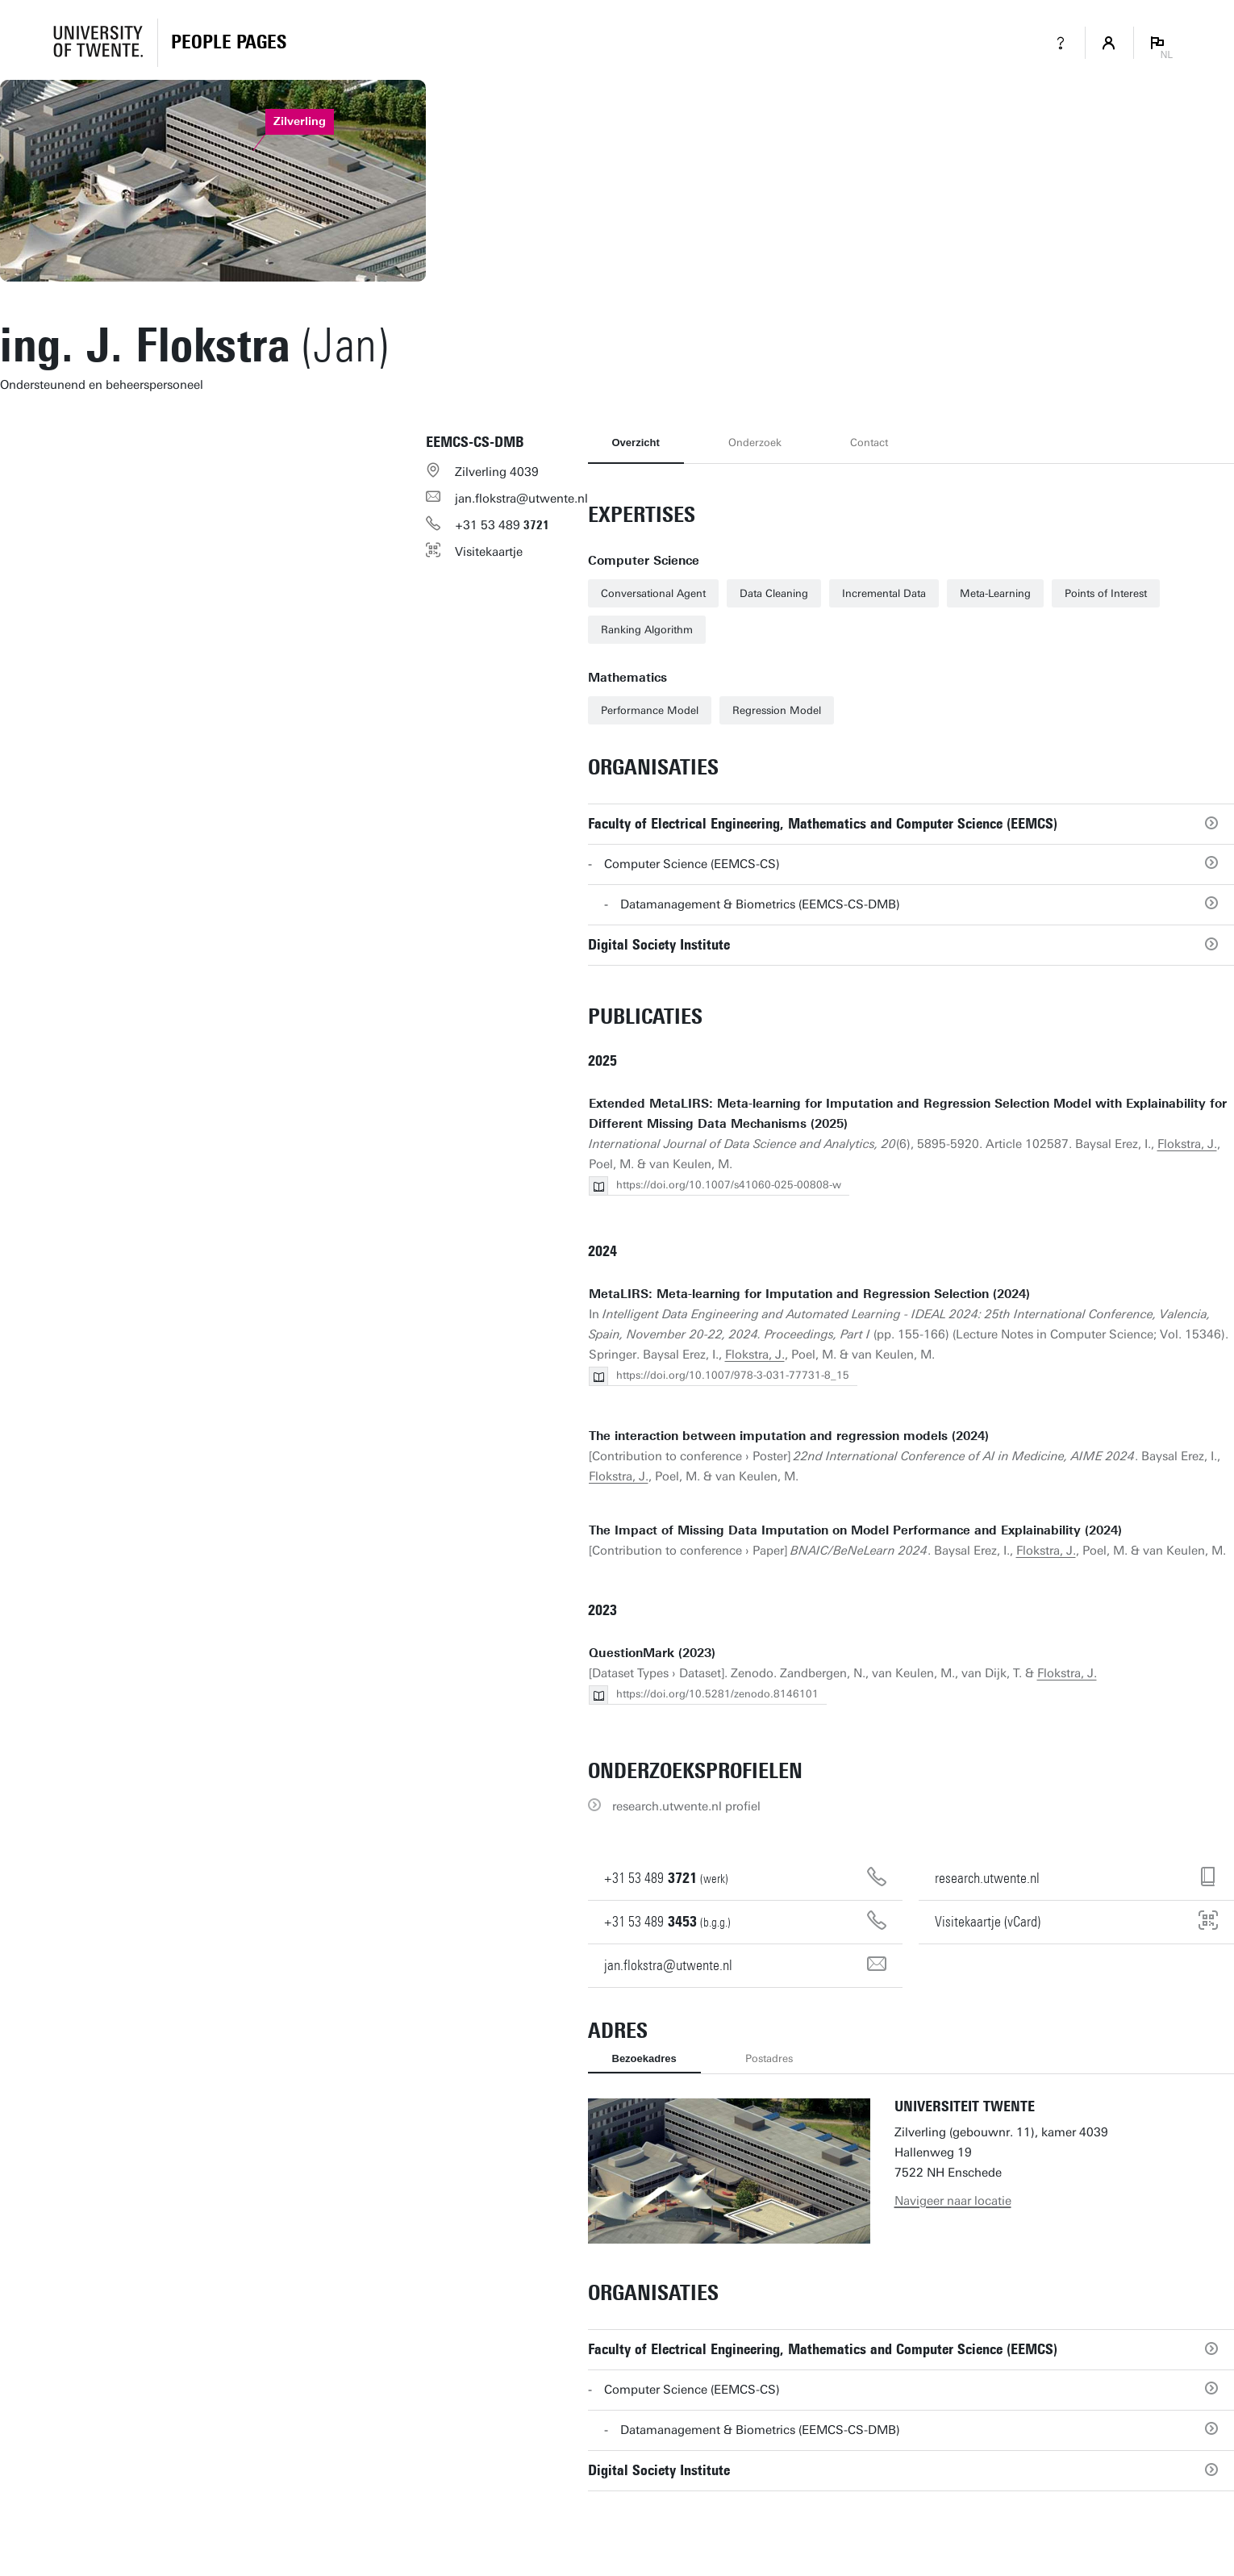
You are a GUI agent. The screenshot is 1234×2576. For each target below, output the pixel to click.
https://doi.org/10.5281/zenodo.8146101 (717, 1694)
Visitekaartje (489, 552)
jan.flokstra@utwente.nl (521, 498)
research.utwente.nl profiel (686, 1806)
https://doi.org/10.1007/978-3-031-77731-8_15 (732, 1375)
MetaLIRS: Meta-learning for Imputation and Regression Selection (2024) (809, 1294)
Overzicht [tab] (636, 442)
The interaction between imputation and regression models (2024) (789, 1436)
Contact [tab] (869, 442)
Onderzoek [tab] (755, 442)
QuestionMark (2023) (652, 1653)
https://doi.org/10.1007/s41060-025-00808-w (728, 1185)
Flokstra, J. (1187, 1144)
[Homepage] (228, 43)
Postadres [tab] (769, 2058)
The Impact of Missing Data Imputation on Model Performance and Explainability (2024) (855, 1530)
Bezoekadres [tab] (644, 2058)
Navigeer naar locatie (952, 2201)
